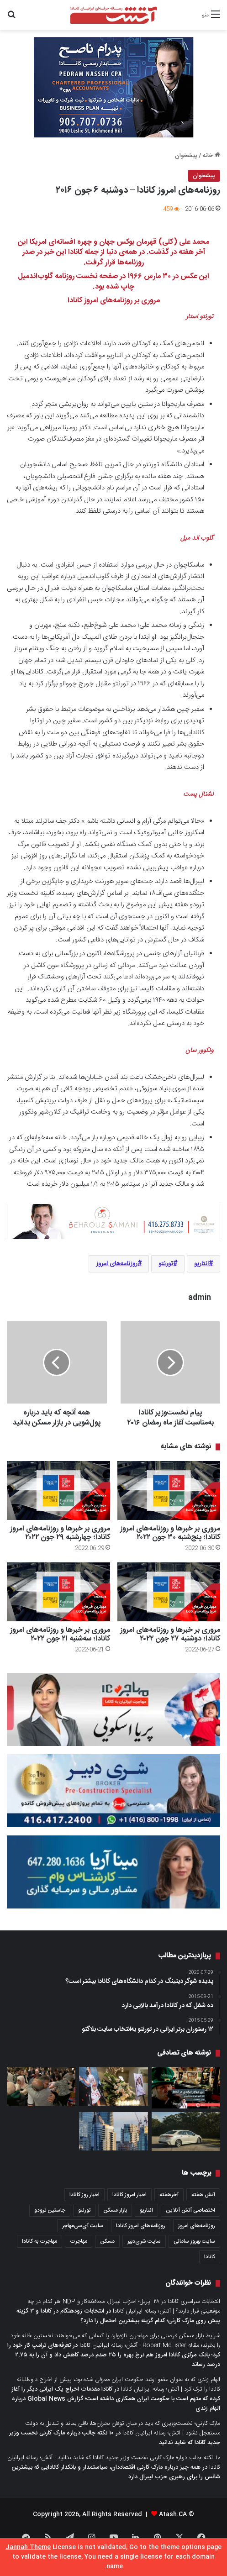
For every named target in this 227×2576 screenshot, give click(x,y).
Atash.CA (173, 2514)
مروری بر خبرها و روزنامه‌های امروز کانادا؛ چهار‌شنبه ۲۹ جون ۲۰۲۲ (60, 1533)
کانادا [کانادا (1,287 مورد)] (209, 2256)
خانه (211, 156)
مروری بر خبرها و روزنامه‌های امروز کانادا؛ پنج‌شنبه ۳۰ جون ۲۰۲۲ (170, 1533)
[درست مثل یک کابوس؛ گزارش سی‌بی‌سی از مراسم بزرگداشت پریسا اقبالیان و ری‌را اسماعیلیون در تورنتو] (113, 2086)
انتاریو (201, 1263)
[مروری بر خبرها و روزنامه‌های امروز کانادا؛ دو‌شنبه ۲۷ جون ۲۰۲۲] (169, 1591)
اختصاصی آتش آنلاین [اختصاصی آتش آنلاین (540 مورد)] (190, 2210)
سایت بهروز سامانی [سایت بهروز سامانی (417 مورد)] (194, 2241)
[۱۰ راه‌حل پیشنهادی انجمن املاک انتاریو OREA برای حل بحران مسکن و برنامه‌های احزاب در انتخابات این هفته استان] (113, 2131)
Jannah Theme (28, 2547)
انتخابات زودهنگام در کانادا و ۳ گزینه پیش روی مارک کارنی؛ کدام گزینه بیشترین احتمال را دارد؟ (118, 2316)
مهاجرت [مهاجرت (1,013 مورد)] (78, 2241)
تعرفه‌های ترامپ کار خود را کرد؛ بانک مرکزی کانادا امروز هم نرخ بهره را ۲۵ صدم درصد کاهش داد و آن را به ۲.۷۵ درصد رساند (113, 2355)
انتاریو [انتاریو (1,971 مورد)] (146, 2210)
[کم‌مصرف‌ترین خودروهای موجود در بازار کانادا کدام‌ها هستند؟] (186, 2131)
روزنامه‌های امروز (116, 1263)
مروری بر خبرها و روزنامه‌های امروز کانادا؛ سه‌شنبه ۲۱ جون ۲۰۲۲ (60, 1634)
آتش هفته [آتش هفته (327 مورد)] (203, 2194)
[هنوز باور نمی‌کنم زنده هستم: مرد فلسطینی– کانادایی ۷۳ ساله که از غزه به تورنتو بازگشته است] (41, 2086)
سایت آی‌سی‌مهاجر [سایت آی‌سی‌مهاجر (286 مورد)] (82, 2225)
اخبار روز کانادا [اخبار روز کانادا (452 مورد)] (84, 2194)
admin (199, 1298)
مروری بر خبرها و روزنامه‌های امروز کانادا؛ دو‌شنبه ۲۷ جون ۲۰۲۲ (170, 1634)
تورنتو (165, 1263)
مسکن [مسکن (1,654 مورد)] (107, 2241)
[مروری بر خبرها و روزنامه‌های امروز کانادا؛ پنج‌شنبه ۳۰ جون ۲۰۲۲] (169, 1490)
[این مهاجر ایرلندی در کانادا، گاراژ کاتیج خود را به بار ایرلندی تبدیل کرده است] (186, 2087)
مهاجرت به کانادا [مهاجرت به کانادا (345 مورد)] (39, 2241)
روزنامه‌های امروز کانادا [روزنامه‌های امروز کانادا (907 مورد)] (140, 2225)
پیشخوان (186, 156)
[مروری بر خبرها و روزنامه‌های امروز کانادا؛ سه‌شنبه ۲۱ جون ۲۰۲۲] (58, 1591)
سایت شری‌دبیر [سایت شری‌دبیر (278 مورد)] (144, 2241)
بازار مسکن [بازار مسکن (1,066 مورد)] (115, 2210)
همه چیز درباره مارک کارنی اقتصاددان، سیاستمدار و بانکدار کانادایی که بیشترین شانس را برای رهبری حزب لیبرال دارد (115, 2472)
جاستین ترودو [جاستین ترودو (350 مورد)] (49, 2210)
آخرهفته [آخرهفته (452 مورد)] (169, 2194)
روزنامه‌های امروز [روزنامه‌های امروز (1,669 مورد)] (196, 2225)
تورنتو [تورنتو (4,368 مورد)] (84, 2210)
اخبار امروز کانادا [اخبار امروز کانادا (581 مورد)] (129, 2194)
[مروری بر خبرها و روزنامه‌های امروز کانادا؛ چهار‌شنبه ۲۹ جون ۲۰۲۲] (58, 1490)
